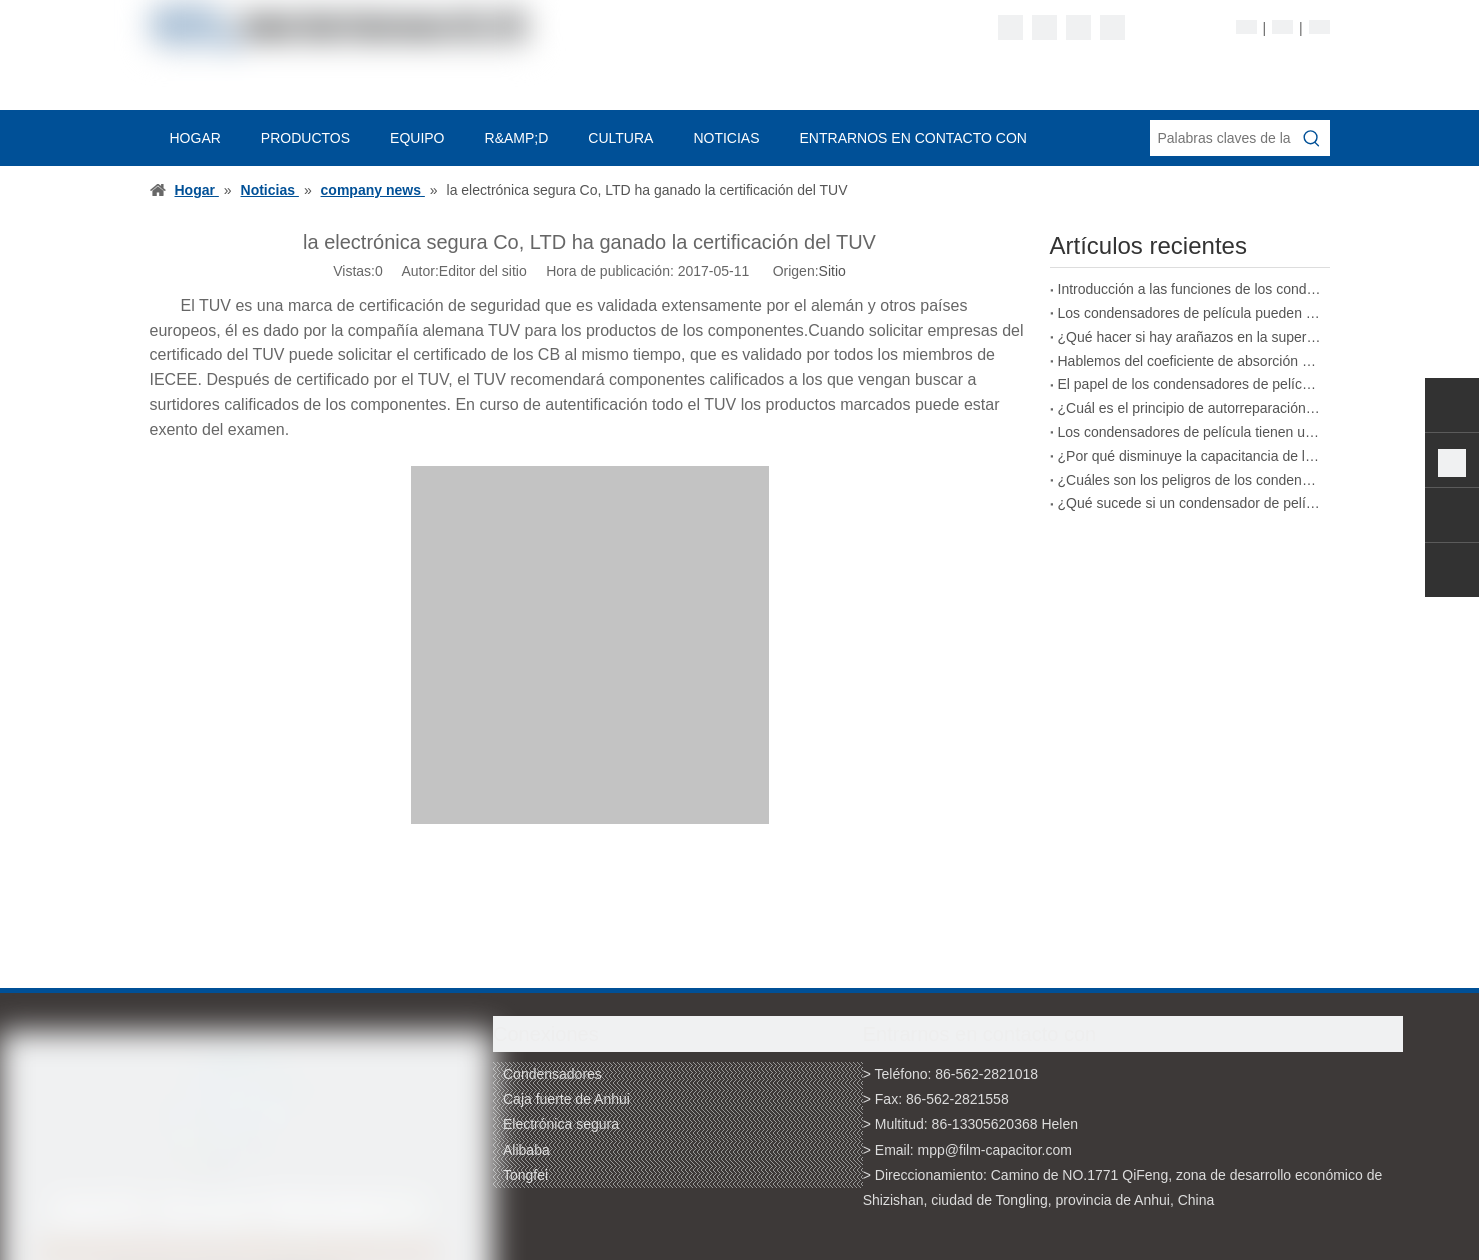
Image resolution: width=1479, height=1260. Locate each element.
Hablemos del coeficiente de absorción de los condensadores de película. (1190, 361)
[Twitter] (1078, 27)
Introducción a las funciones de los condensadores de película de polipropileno (1190, 289)
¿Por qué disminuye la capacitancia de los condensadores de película (1190, 456)
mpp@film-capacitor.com (995, 1150)
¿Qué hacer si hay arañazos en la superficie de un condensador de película (1190, 337)
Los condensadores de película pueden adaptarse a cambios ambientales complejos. (1190, 313)
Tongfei (525, 1175)
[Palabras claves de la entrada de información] (1222, 138)
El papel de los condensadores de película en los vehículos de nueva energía (1190, 384)
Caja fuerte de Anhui (566, 1099)
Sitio (832, 271)
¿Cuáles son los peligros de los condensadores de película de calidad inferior (1190, 480)
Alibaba (526, 1150)
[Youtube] (1112, 27)
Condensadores (552, 1074)
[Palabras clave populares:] (1312, 138)
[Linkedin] (1044, 27)
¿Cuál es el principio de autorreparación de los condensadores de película (1190, 408)
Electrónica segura (561, 1124)
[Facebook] (1010, 27)
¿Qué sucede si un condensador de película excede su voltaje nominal (1190, 503)
